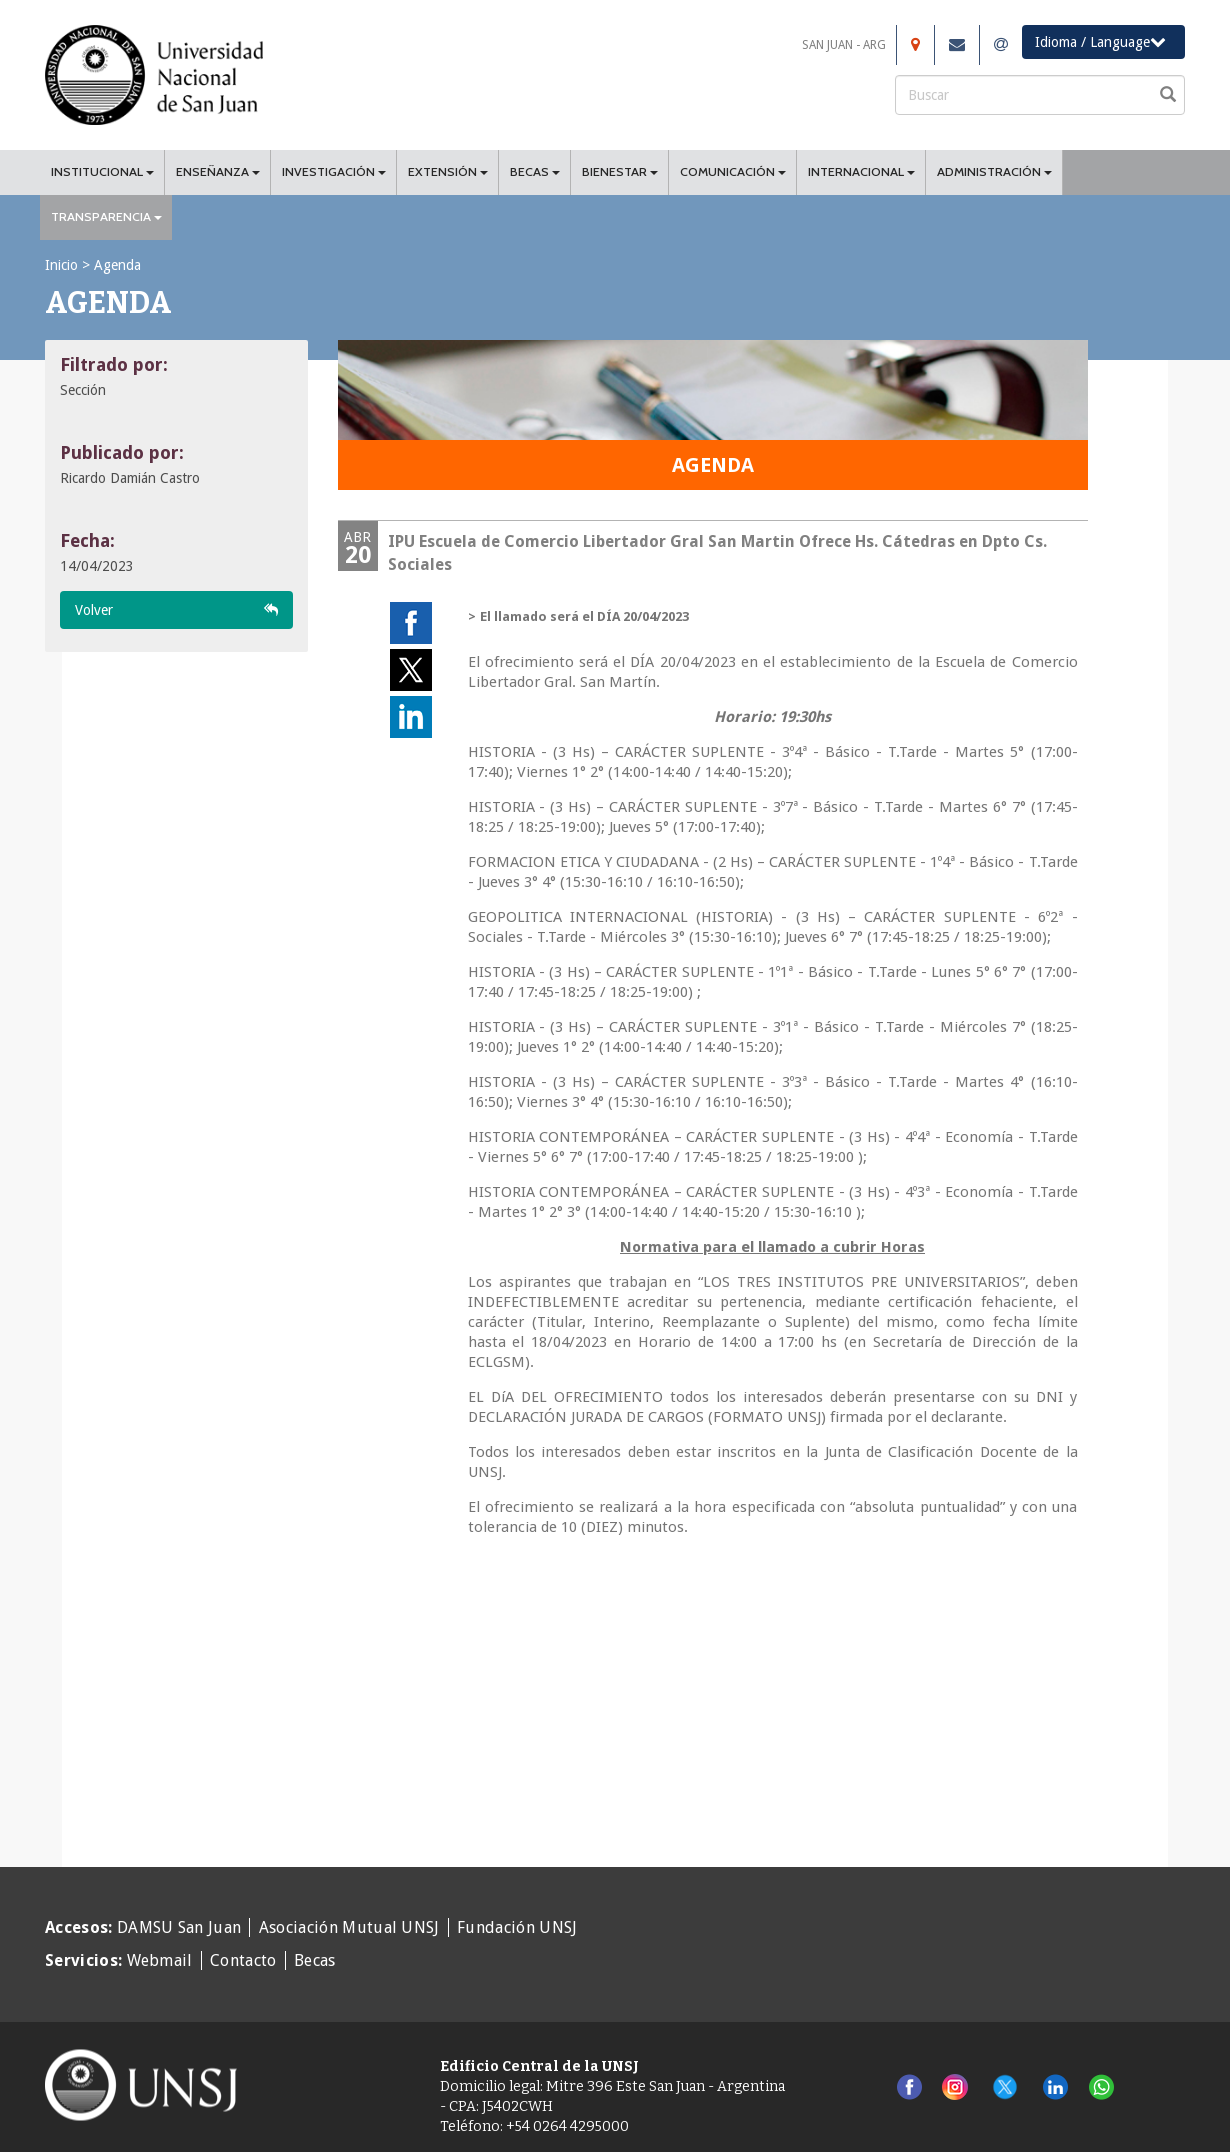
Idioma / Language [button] (1100, 41)
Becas (315, 1960)
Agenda (117, 265)
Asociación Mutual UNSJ (349, 1927)
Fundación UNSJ (517, 1927)
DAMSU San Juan (179, 1927)
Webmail (160, 1960)
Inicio (61, 265)
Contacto (243, 1960)
